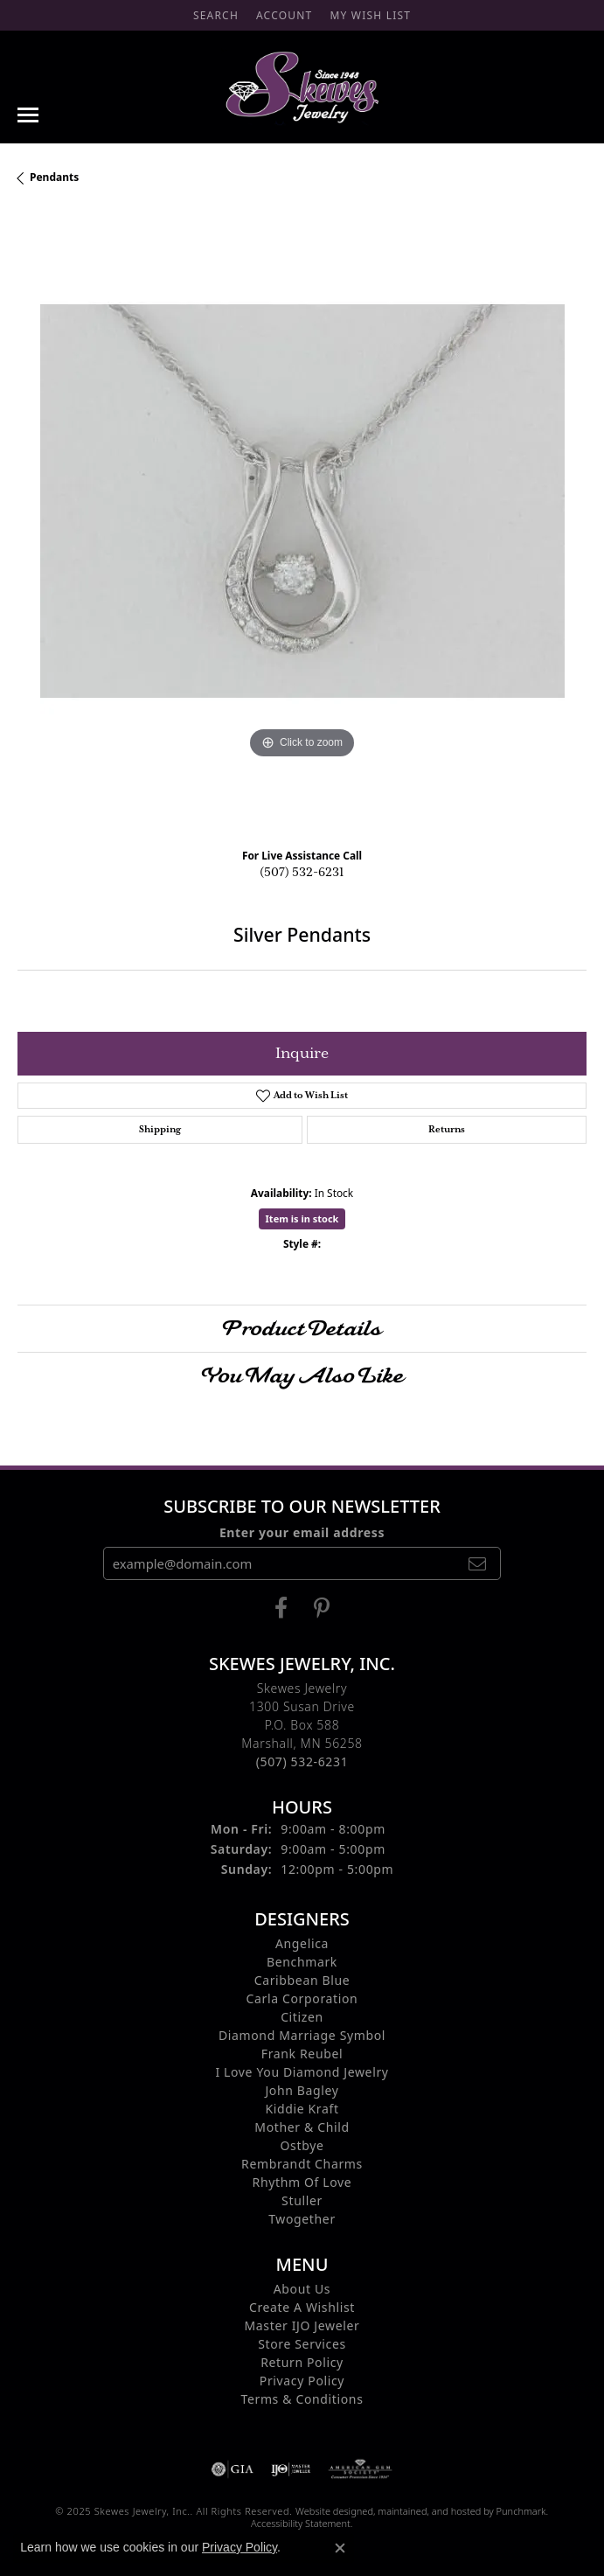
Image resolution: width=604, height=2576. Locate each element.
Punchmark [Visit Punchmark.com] (521, 2510)
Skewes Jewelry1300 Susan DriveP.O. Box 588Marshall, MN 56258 (301, 1725)
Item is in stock (302, 1218)
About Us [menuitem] (302, 2288)
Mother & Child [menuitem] (301, 2127)
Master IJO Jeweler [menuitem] (302, 2325)
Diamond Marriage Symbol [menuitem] (302, 2035)
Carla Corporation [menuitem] (302, 1998)
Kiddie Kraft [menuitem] (301, 2108)
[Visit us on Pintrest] (321, 1608)
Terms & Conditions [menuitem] (301, 2399)
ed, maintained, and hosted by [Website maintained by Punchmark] (429, 2510)
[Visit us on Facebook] (281, 1608)
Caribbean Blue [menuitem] (302, 1980)
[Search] (216, 15)
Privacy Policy (239, 2547)
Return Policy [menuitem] (302, 2362)
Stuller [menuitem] (302, 2200)
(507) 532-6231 (302, 873)
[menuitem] (232, 2469)
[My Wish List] (370, 15)
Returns (446, 1129)
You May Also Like (302, 1375)
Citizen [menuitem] (302, 2017)
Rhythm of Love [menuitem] (302, 2182)
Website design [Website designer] (328, 2510)
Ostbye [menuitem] (302, 2145)
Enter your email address (302, 1532)
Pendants (54, 177)
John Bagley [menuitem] (301, 2090)
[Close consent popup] (340, 2548)
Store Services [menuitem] (302, 2344)
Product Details (302, 1328)
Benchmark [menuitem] (302, 1961)
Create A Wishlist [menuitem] (302, 2307)
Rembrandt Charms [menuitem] (302, 2163)
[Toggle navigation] (28, 115)
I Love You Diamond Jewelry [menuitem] (301, 2072)
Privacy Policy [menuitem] (302, 2380)
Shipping (160, 1129)
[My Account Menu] (284, 15)
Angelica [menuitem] (302, 1943)
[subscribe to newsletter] (477, 1563)
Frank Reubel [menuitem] (302, 2053)
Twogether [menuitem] (302, 2218)
